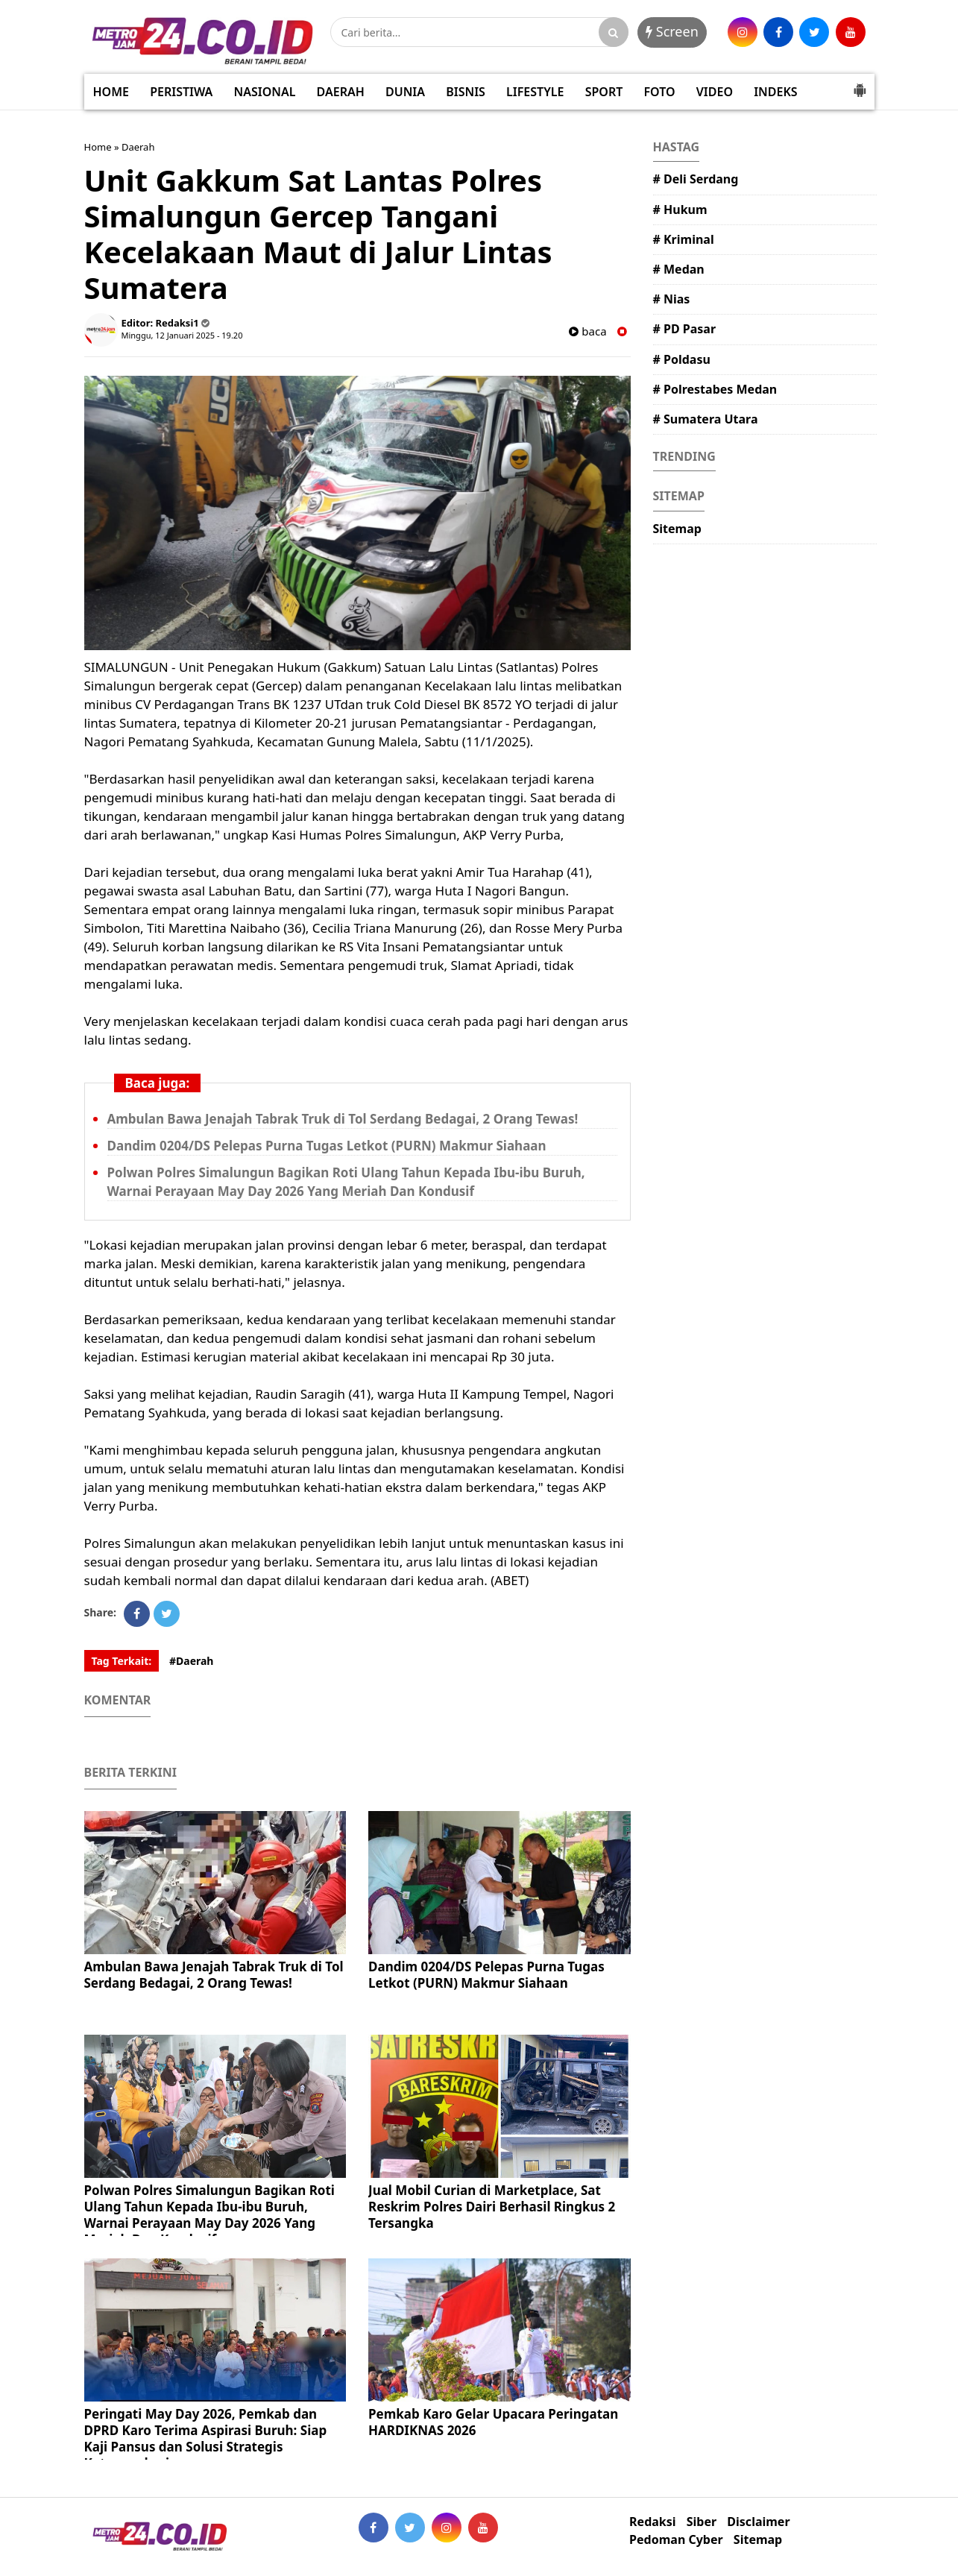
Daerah (138, 147)
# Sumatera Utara (705, 419)
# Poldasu (681, 359)
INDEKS (775, 92)
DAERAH (341, 92)
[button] (859, 84)
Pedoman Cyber (676, 2540)
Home (98, 147)
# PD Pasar (684, 329)
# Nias (671, 299)
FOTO (659, 92)
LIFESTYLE (535, 92)
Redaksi (652, 2522)
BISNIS (465, 92)
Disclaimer (758, 2522)
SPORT (604, 92)
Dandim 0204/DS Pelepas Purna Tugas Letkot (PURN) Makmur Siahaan (326, 1145)
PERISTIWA (181, 92)
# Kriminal (683, 239)
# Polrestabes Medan (715, 389)
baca (587, 331)
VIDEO (714, 92)
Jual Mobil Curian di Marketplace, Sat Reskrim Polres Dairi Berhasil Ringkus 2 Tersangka (491, 2207)
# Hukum (680, 209)
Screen (672, 31)
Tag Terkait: (122, 1661)
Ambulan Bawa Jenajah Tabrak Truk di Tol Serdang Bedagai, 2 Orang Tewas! (343, 1118)
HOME (111, 92)
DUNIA (405, 92)
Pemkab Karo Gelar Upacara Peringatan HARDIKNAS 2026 (493, 2422)
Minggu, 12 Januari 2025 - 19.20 (182, 335)
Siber (701, 2522)
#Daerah (191, 1661)
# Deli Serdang (696, 179)
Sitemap (677, 528)
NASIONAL (265, 92)
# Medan (679, 269)
